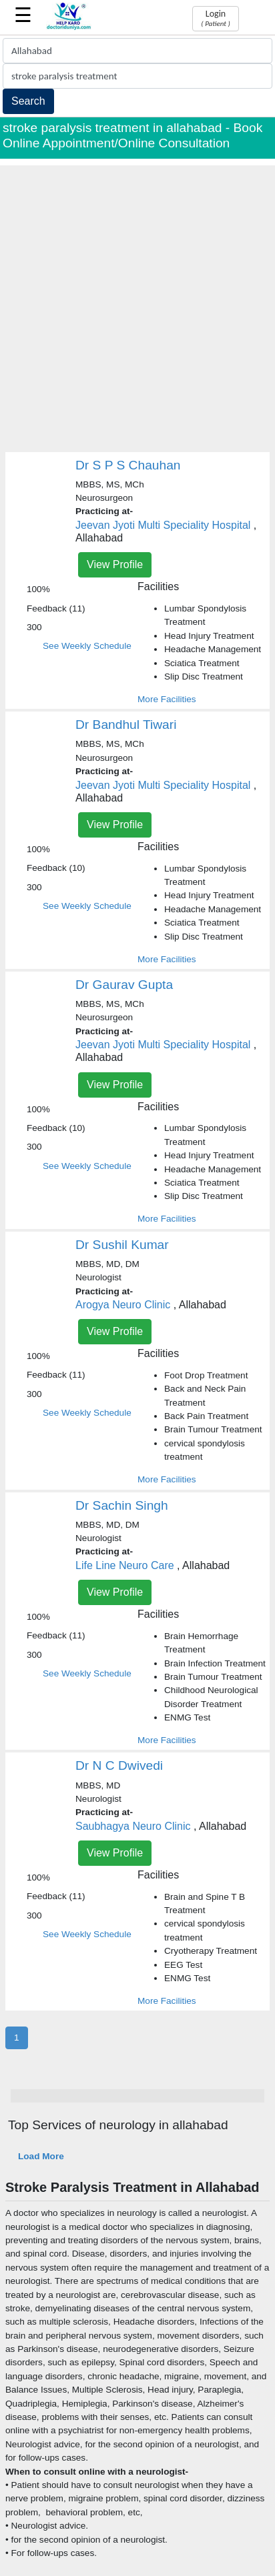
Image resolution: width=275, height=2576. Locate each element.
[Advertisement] (137, 302)
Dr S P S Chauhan (128, 465)
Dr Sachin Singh (121, 1505)
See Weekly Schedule (87, 646)
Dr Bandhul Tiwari (125, 725)
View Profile (115, 564)
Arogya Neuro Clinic (122, 1304)
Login (215, 18)
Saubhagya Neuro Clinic (133, 1826)
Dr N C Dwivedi (119, 1765)
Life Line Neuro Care (124, 1565)
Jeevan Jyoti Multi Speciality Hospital (162, 525)
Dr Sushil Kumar (122, 1245)
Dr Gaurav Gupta (124, 985)
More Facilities (167, 699)
